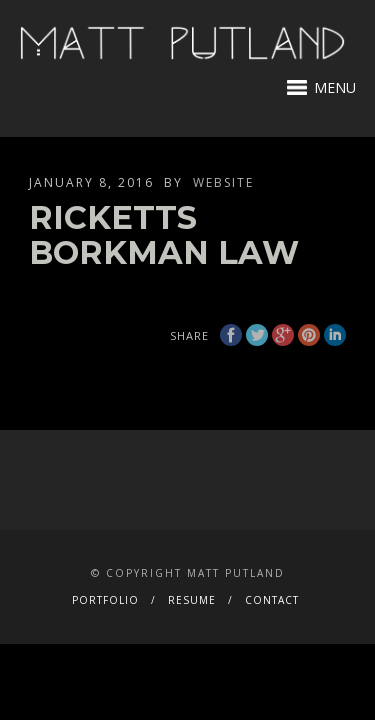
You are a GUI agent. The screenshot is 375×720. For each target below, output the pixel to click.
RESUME (192, 600)
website (223, 182)
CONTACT (272, 600)
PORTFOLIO (105, 600)
